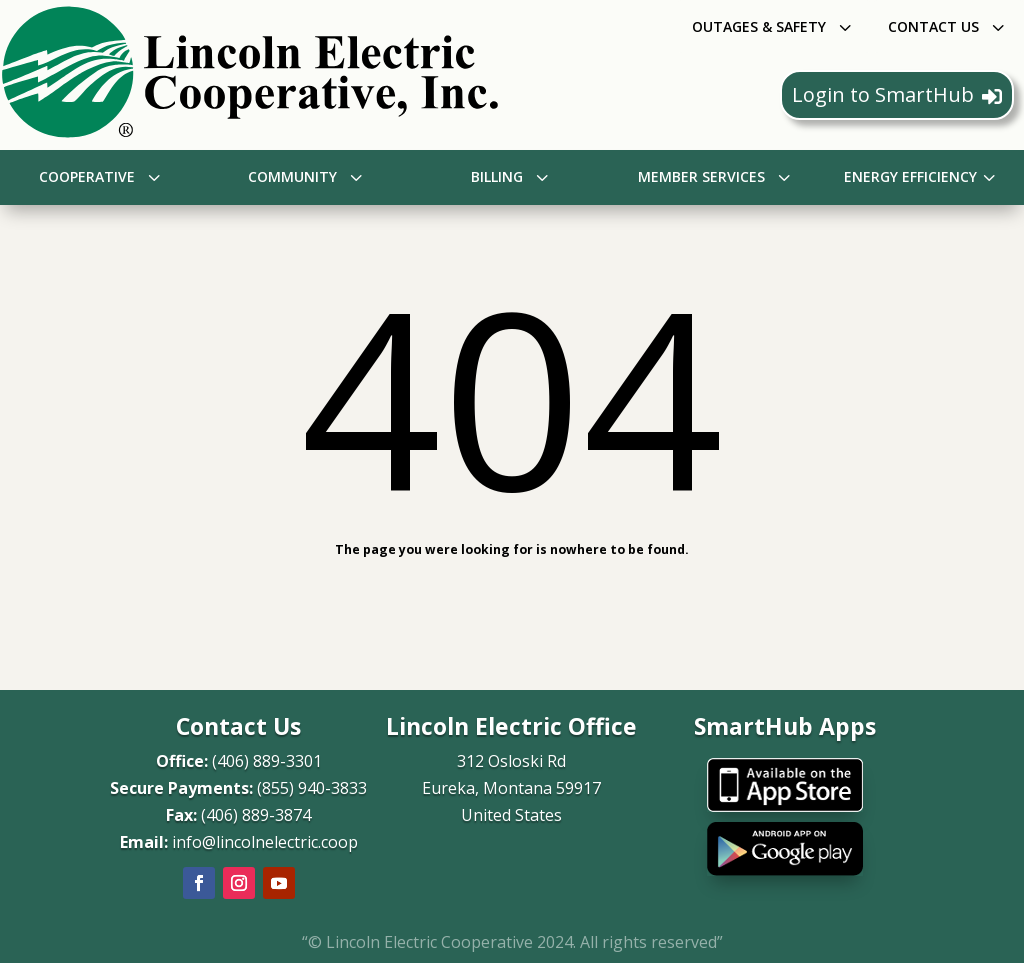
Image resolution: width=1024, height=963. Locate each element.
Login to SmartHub (897, 94)
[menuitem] (774, 26)
